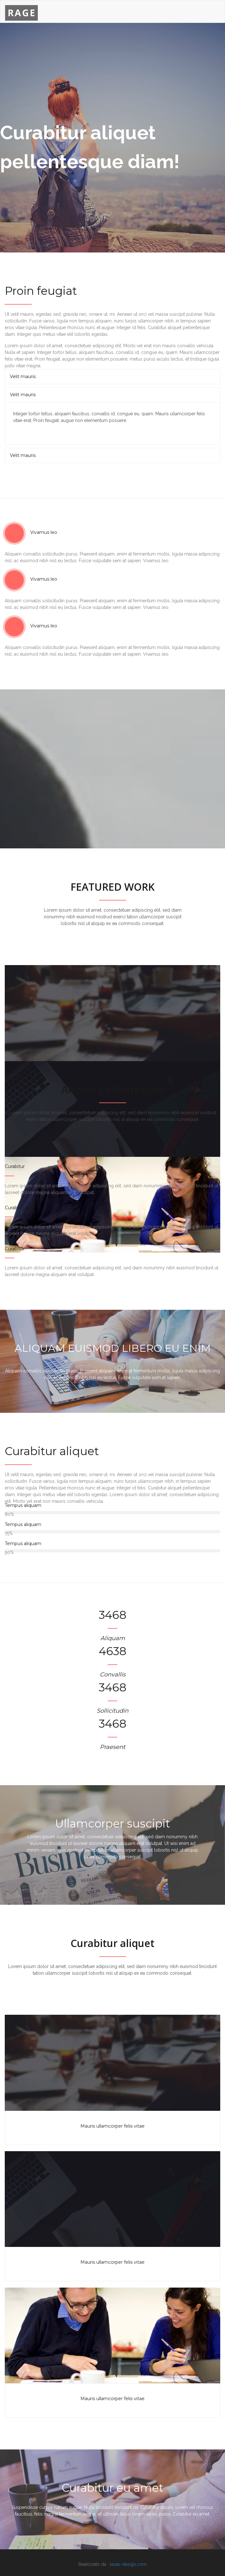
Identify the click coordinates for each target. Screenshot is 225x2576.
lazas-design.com (128, 2564)
